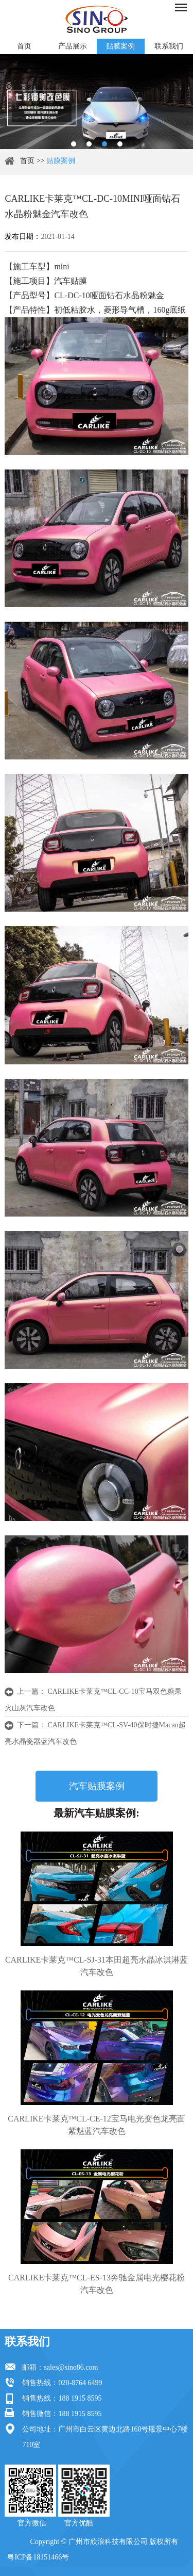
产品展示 (72, 46)
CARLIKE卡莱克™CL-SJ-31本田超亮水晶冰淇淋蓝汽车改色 (96, 1965)
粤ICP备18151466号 (38, 2557)
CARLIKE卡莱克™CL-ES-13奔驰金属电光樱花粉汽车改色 (96, 2283)
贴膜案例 (120, 46)
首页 (24, 46)
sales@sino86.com (71, 2367)
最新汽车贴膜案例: (96, 1813)
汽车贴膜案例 (97, 1786)
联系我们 (168, 46)
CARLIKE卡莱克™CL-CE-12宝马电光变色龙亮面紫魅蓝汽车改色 (96, 2124)
